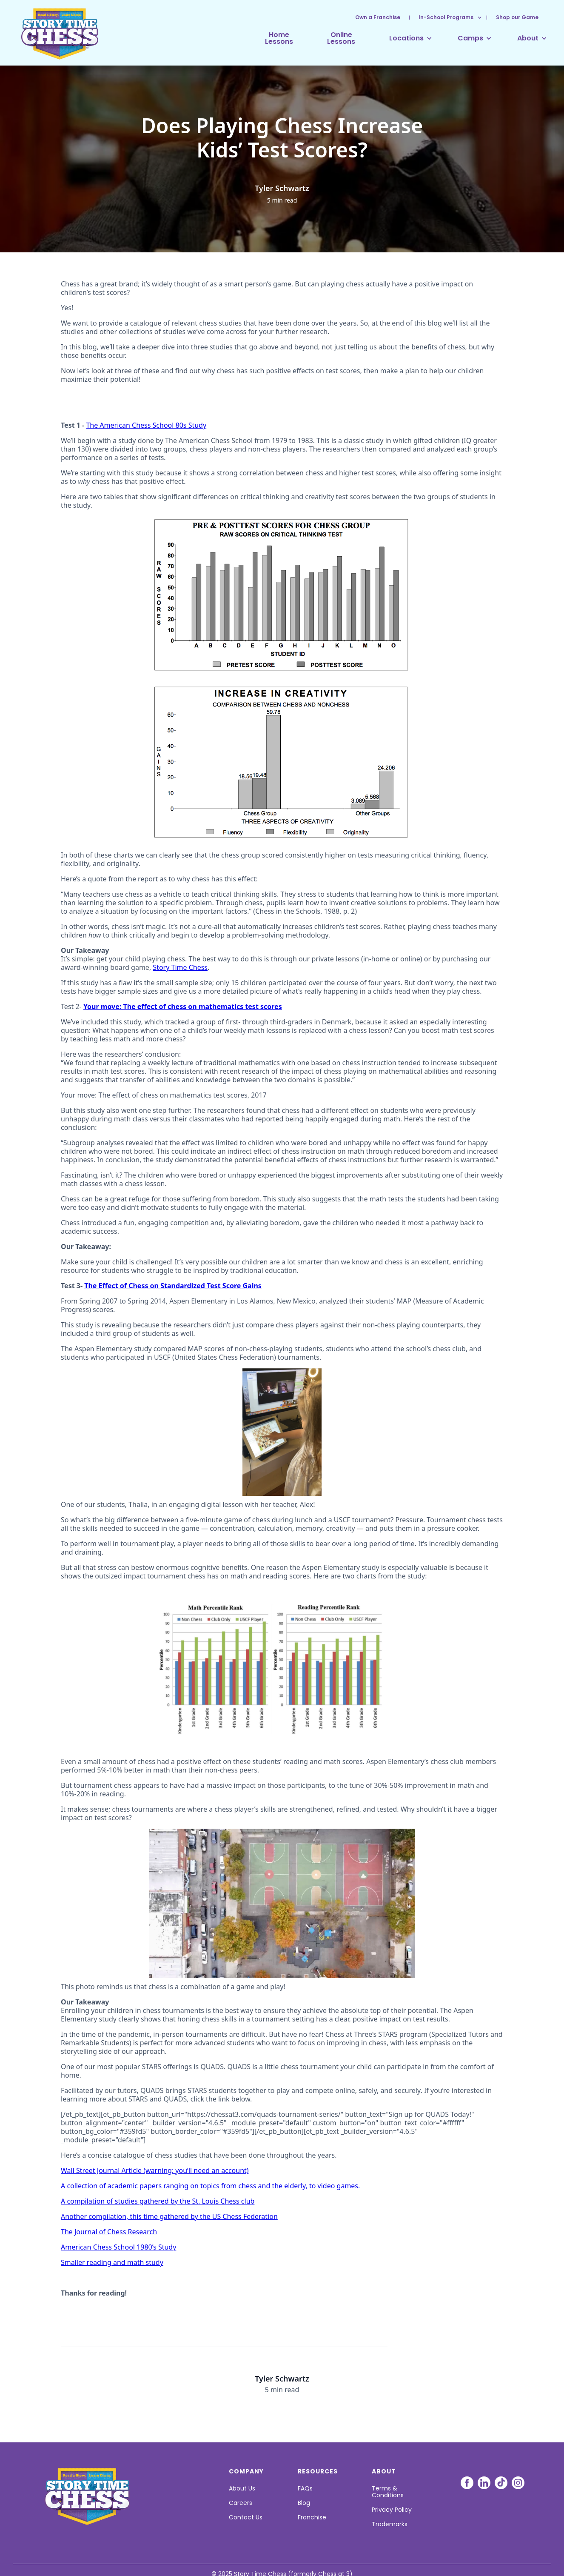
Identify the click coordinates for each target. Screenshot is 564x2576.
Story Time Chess (180, 967)
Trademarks (389, 2524)
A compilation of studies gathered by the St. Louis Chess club (157, 2201)
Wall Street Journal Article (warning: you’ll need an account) (155, 2170)
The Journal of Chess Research (109, 2231)
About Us (242, 2488)
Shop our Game (517, 17)
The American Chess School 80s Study (146, 425)
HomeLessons (279, 38)
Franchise (312, 2517)
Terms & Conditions (388, 2492)
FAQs (305, 2488)
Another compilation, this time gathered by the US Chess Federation (169, 2216)
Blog (304, 2502)
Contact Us (245, 2517)
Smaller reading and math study (112, 2262)
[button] (446, 17)
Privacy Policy (392, 2509)
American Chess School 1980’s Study (118, 2247)
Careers (240, 2502)
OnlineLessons (341, 38)
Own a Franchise (377, 17)
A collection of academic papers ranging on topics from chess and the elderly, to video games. (210, 2185)
